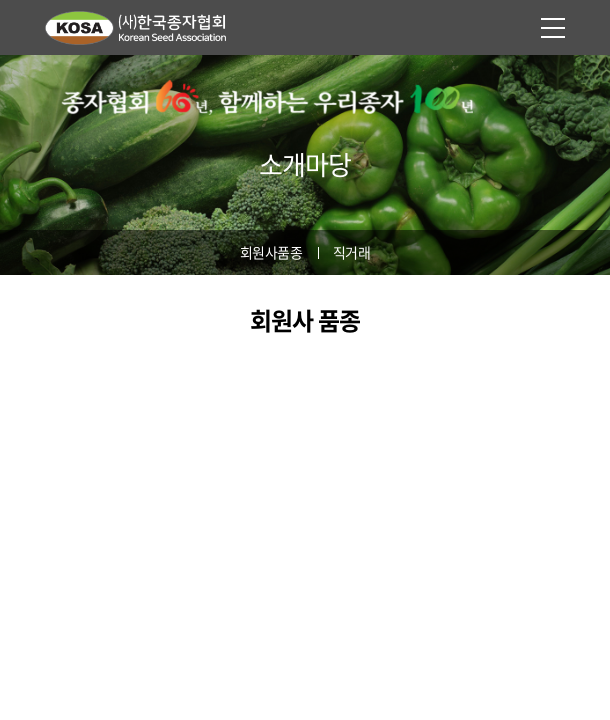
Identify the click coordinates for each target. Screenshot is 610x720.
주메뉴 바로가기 (0, 0)
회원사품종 (271, 252)
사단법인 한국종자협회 (145, 27)
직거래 (352, 252)
